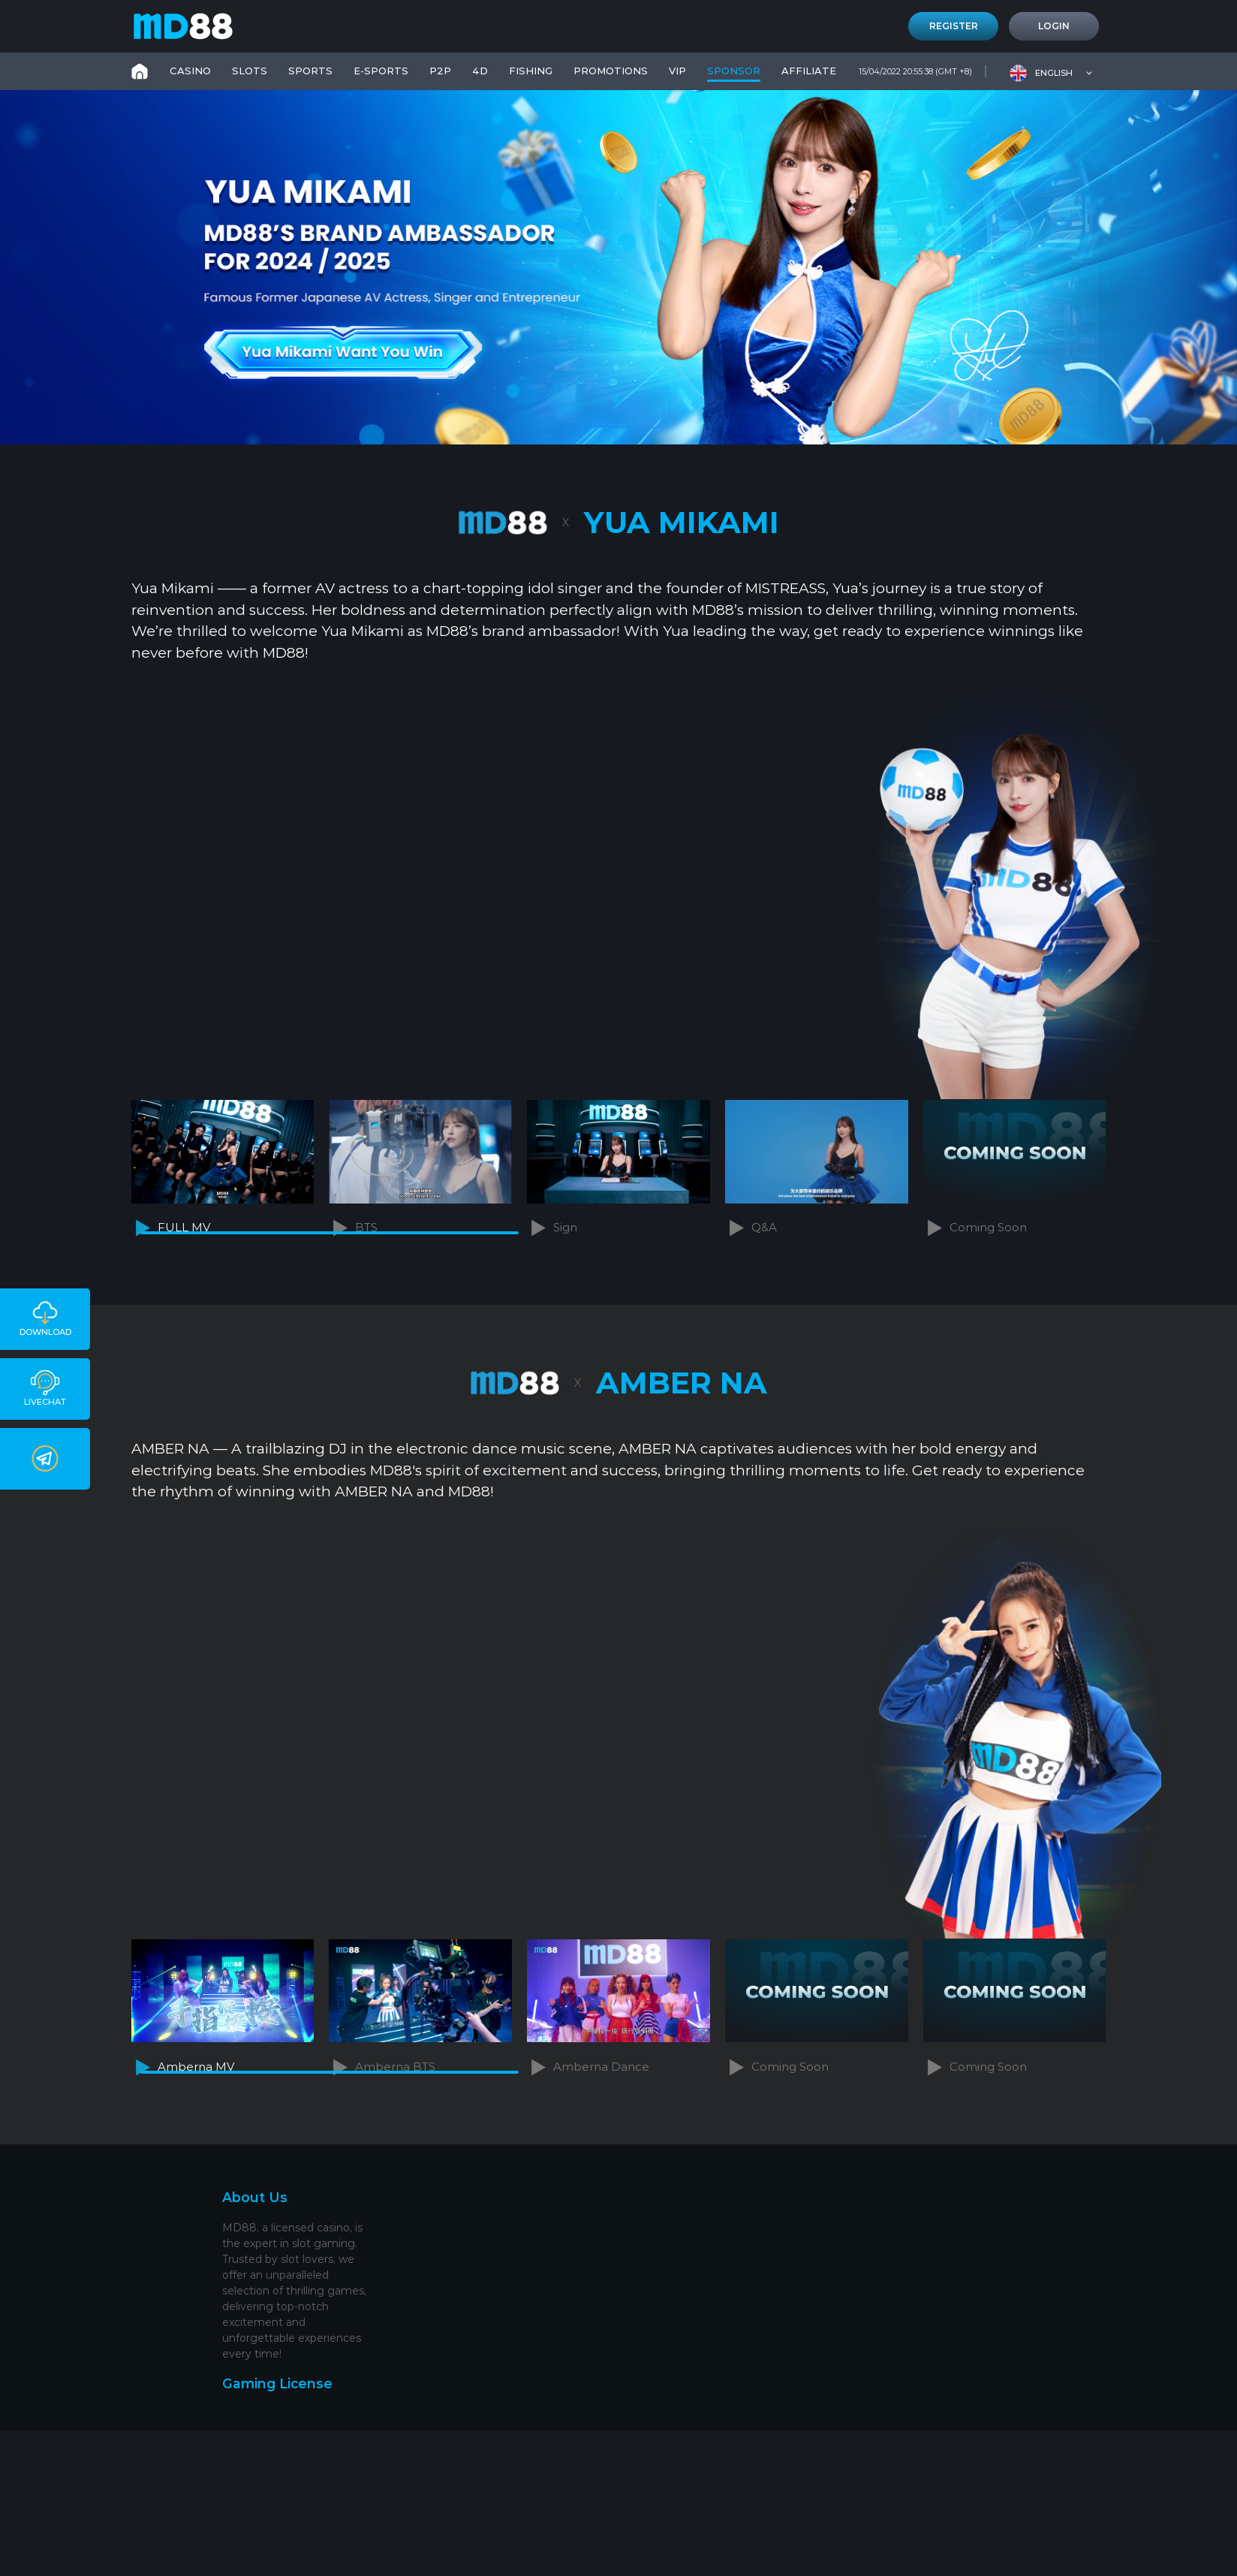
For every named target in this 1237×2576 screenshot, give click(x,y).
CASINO (190, 71)
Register (953, 26)
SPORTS (310, 71)
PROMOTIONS (610, 71)
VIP (677, 71)
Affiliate (808, 71)
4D (480, 71)
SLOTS (249, 71)
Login (1054, 26)
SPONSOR (733, 71)
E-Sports (381, 71)
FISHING (530, 71)
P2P (440, 71)
